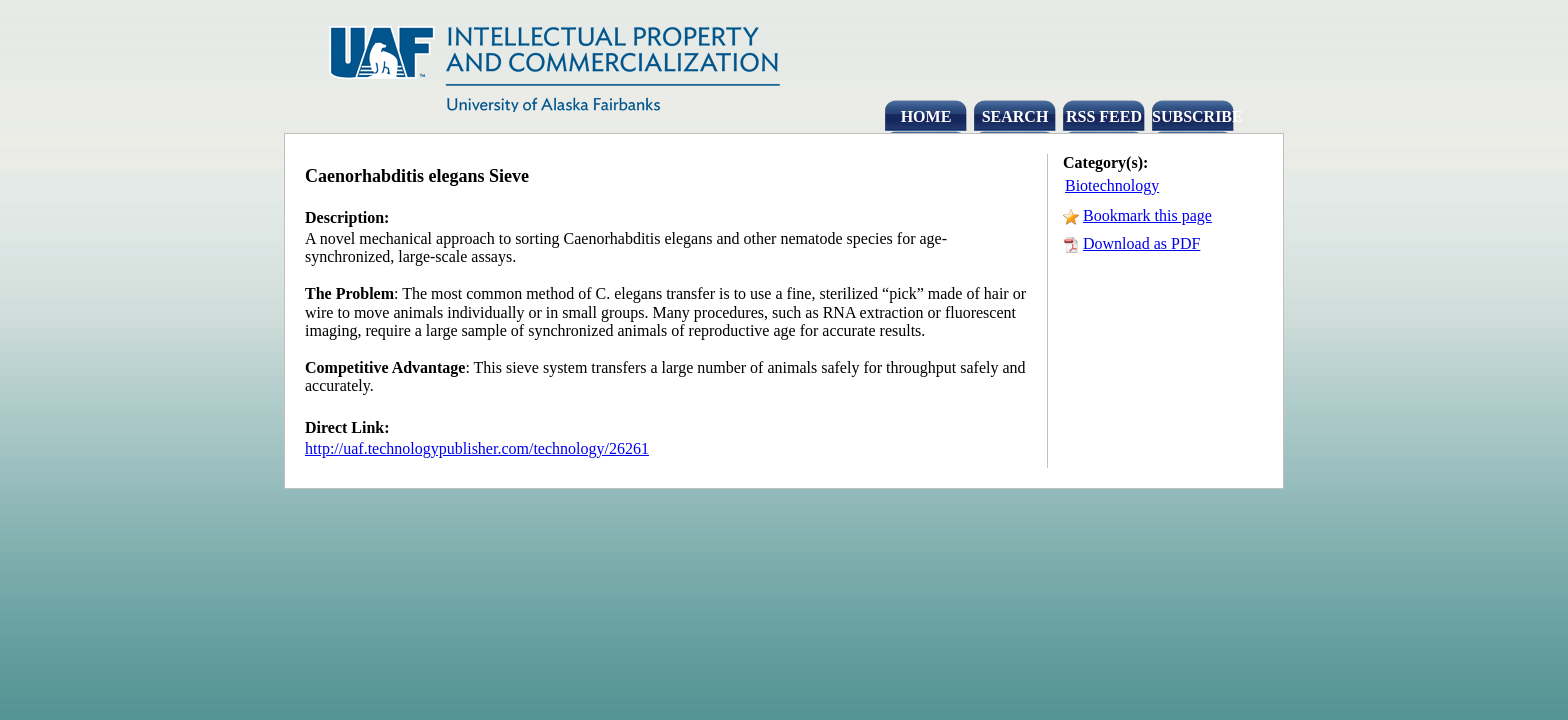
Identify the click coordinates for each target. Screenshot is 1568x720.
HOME (926, 116)
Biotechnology (1112, 185)
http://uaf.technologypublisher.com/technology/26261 (477, 448)
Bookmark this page (1147, 215)
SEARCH (1015, 116)
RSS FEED (1104, 116)
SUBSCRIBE (1193, 116)
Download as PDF (1141, 243)
